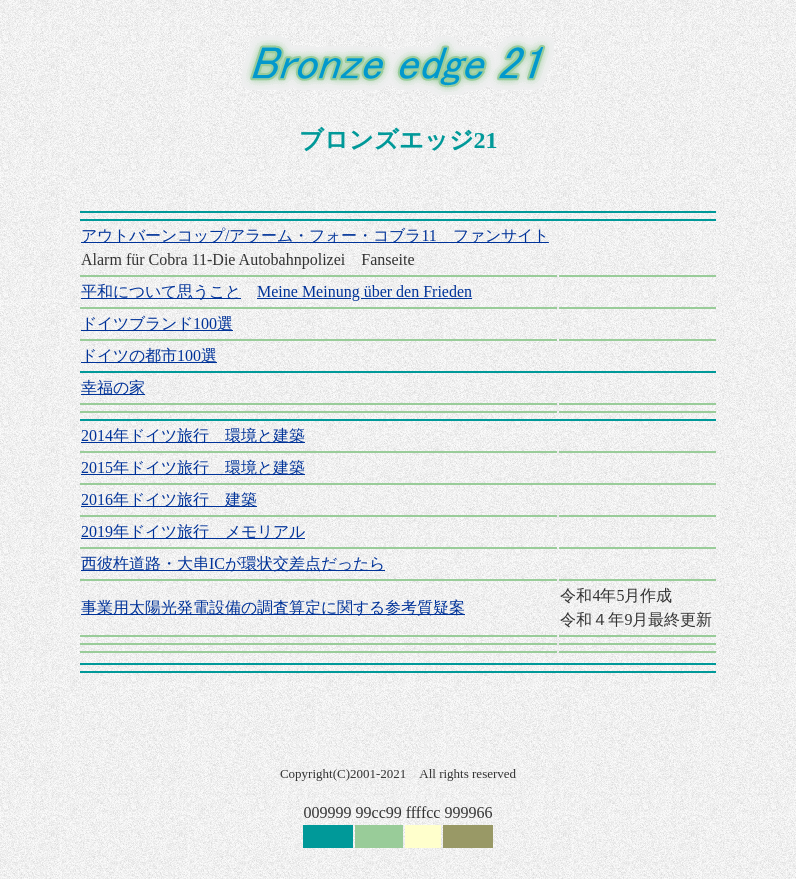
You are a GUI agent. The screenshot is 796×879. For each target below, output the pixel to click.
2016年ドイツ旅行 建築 (169, 499)
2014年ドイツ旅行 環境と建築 (193, 435)
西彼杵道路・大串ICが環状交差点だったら (233, 563)
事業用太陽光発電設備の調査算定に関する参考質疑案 (273, 607)
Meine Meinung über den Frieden (364, 291)
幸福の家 (113, 387)
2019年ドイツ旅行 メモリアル (193, 531)
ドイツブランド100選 (157, 323)
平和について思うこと (161, 291)
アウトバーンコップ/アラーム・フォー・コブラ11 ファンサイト (315, 235)
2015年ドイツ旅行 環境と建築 (193, 467)
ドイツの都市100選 (149, 355)
